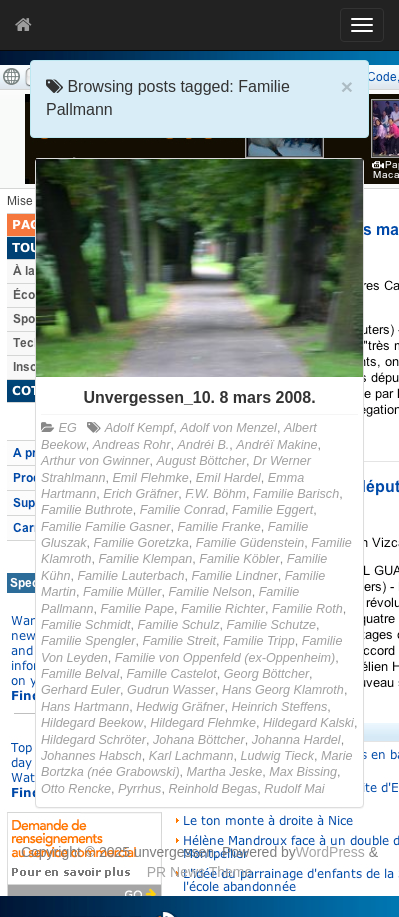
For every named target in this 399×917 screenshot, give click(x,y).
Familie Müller (122, 592)
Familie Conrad (182, 510)
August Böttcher (202, 461)
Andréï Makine (276, 445)
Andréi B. (204, 445)
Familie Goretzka (141, 543)
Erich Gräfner (140, 494)
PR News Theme (200, 872)
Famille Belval (80, 674)
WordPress (330, 852)
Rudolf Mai (294, 789)
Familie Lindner (235, 576)
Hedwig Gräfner (180, 707)
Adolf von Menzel (228, 428)
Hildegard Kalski (308, 723)
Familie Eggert (272, 510)
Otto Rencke (76, 789)
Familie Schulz (179, 625)
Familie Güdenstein (250, 543)
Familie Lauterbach (130, 576)
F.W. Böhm (215, 494)
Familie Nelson (209, 592)
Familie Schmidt (86, 625)
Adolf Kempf (139, 428)
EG (68, 428)
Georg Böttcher (266, 674)
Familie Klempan (145, 559)
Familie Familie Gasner (105, 527)
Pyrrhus (139, 789)
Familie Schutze (271, 625)
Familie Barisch (296, 494)
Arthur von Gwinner (95, 461)
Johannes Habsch (91, 756)
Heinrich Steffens (279, 707)
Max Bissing (303, 772)
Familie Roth (307, 609)
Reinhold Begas (212, 789)
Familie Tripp (259, 641)
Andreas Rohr (132, 445)
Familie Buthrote (87, 510)
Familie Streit (179, 641)
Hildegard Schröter (93, 740)
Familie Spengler (88, 641)
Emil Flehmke (150, 478)
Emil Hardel (228, 478)
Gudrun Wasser (171, 690)
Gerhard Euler (80, 690)
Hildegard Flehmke (203, 723)
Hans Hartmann (85, 707)
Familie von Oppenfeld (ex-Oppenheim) (225, 658)
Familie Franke (218, 527)
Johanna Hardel (296, 740)
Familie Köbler (239, 559)
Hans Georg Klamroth (283, 690)
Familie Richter (223, 609)
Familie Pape (138, 609)
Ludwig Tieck (277, 756)
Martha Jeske (225, 772)
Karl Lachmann (191, 756)
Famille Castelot (171, 674)
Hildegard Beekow (92, 723)
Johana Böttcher (199, 740)
